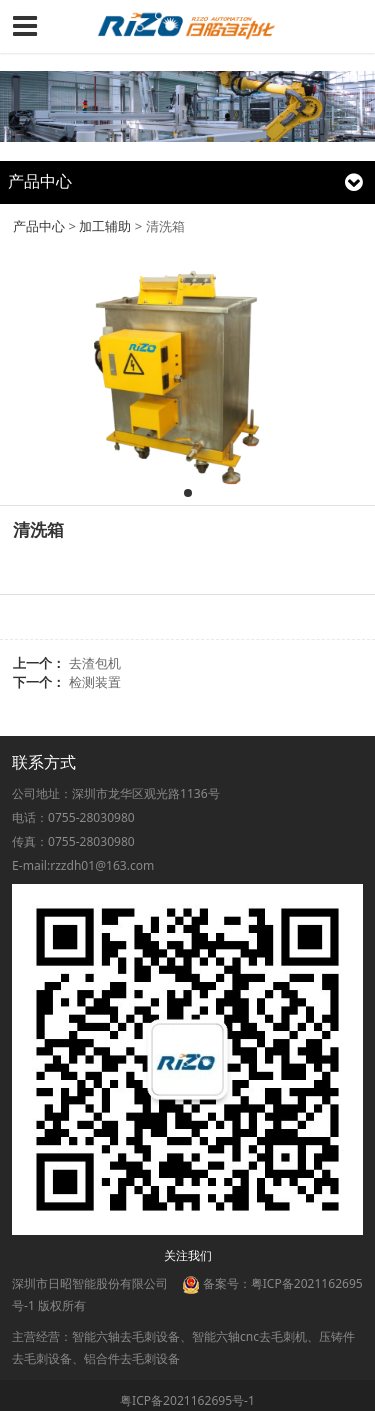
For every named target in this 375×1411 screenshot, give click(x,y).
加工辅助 (105, 226)
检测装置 (95, 682)
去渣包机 (95, 663)
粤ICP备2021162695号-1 (187, 1400)
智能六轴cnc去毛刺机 (249, 1336)
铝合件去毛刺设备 (132, 1358)
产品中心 (39, 226)
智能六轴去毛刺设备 (126, 1336)
